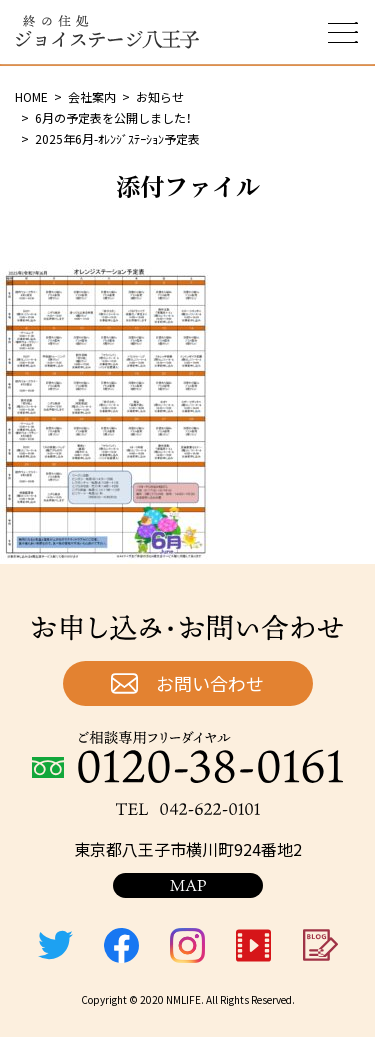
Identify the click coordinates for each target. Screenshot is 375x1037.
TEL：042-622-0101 (188, 809)
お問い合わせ (210, 683)
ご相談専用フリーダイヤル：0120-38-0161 (187, 757)
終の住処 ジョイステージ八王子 (107, 32)
